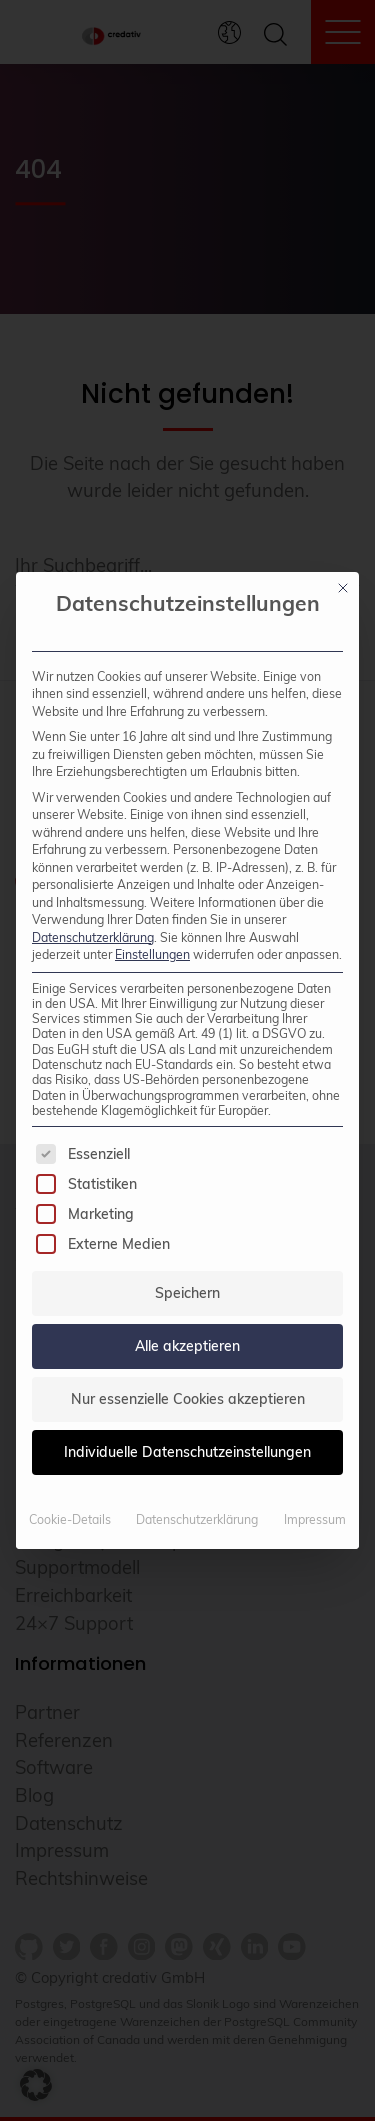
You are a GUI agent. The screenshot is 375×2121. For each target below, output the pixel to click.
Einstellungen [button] (152, 954)
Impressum (315, 1519)
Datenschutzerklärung (93, 937)
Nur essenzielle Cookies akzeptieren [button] (188, 1399)
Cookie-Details (70, 1519)
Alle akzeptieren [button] (187, 1346)
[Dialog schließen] (343, 588)
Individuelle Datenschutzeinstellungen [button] (187, 1452)
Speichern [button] (187, 1293)
